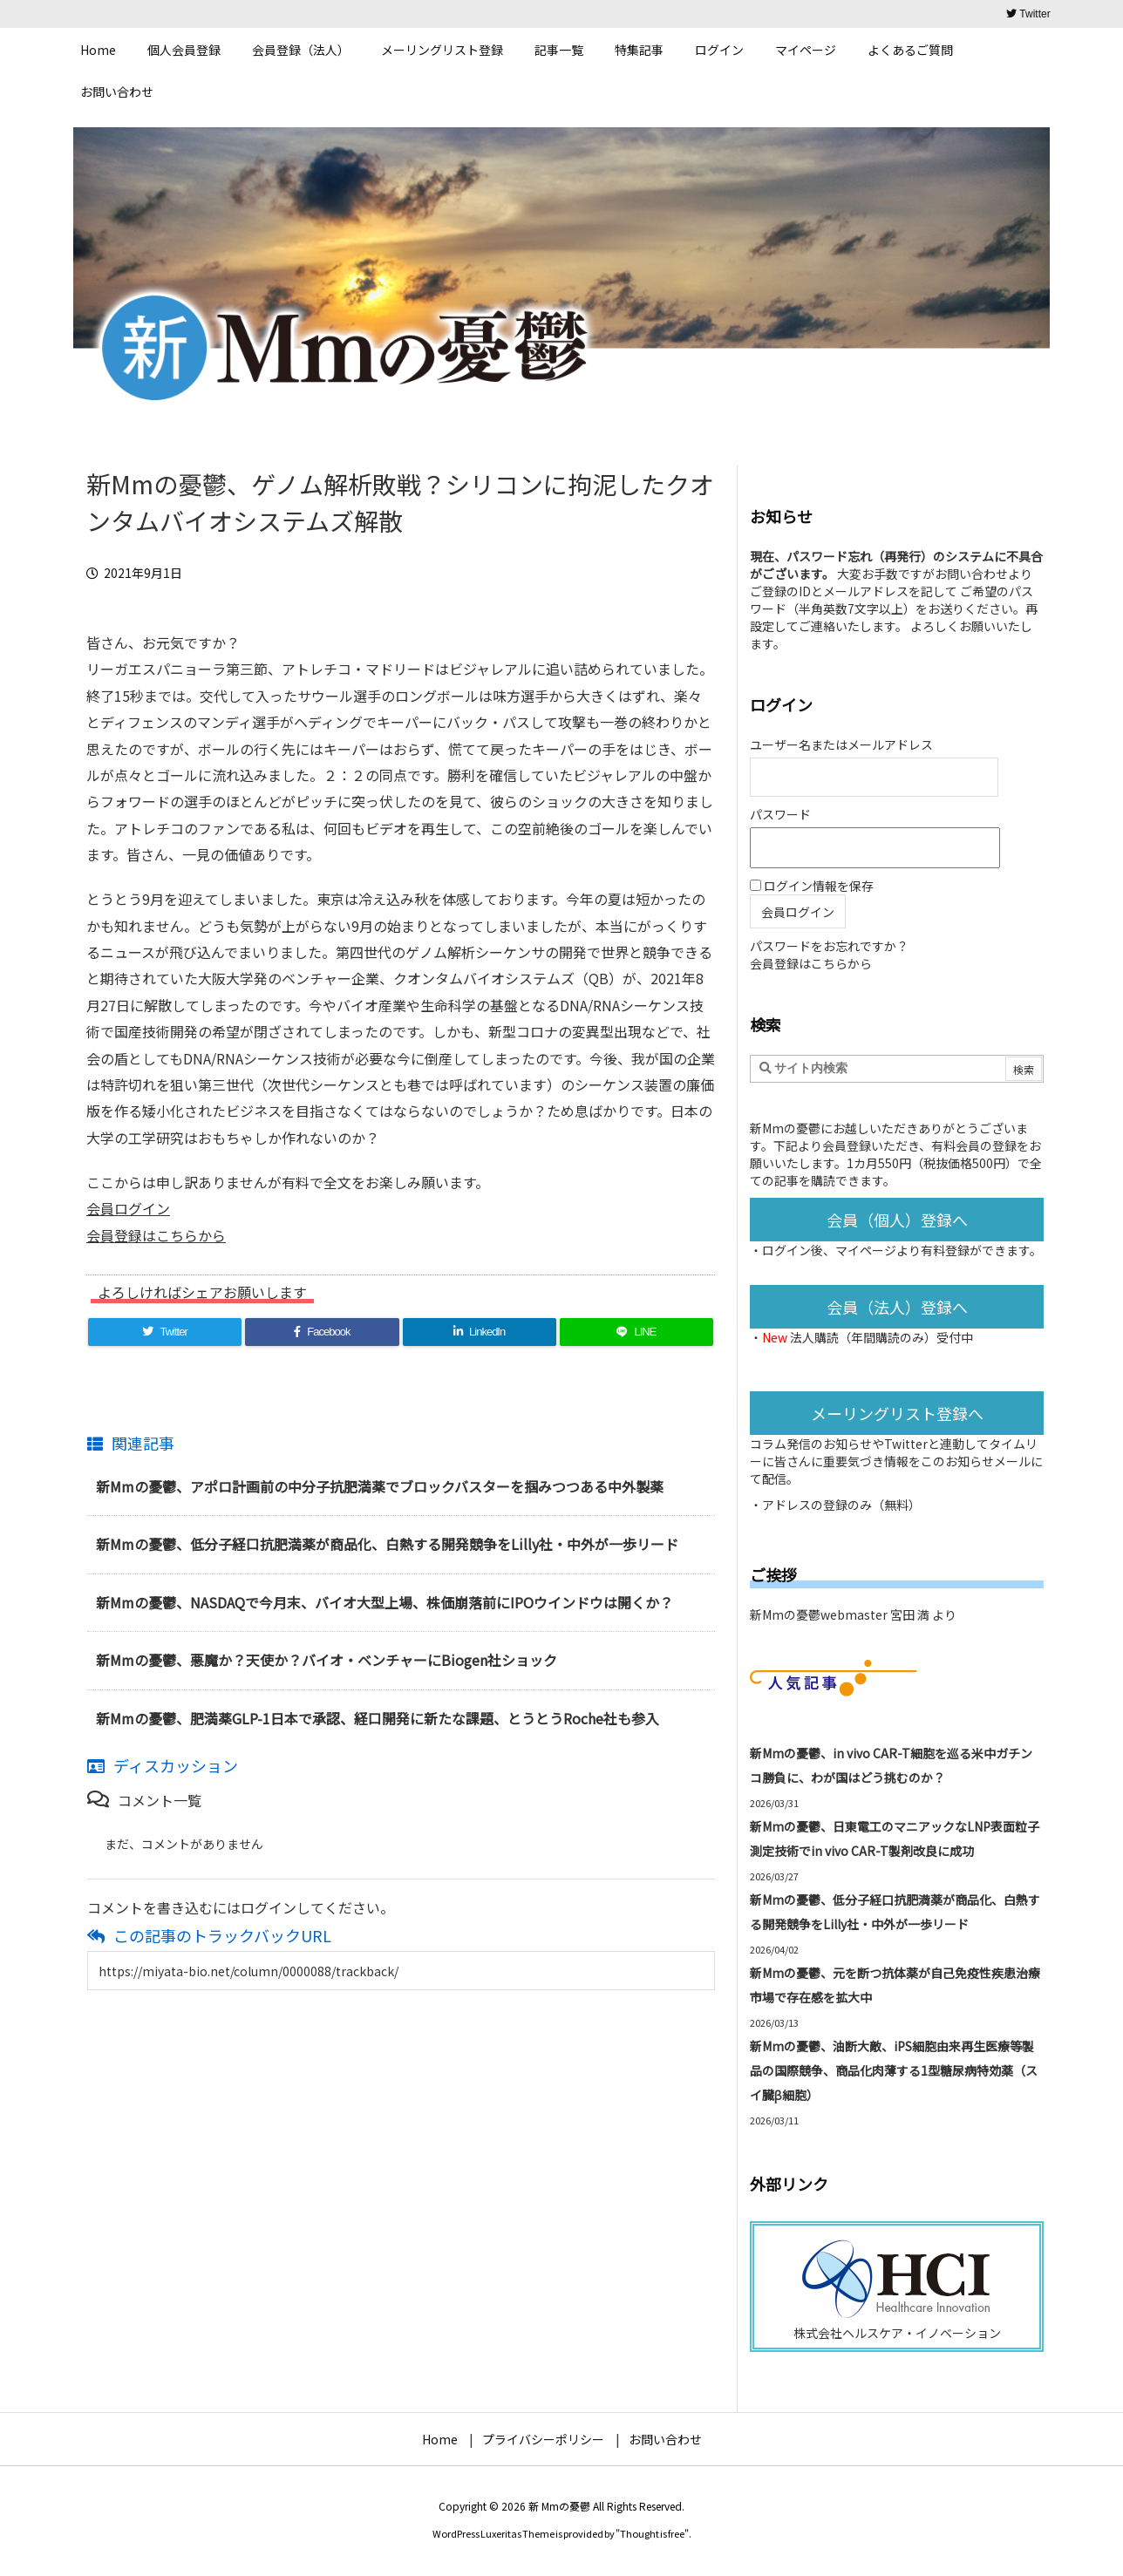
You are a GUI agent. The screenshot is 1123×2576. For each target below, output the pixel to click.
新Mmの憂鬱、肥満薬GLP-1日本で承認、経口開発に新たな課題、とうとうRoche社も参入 (377, 1718)
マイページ (865, 1250)
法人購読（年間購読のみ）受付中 (881, 1337)
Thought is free (652, 2533)
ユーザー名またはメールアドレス (841, 744)
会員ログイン (128, 1208)
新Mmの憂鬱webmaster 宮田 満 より (853, 1614)
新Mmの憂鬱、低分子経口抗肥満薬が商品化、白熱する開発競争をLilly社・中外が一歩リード (387, 1543)
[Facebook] (321, 1332)
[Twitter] (165, 1332)
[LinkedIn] (479, 1332)
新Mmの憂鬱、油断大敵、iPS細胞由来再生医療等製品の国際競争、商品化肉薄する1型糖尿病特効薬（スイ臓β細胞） (894, 2070)
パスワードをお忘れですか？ (829, 946)
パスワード (780, 814)
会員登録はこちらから (156, 1235)
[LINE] (636, 1332)
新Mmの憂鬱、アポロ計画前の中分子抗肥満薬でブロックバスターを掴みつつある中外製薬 (380, 1486)
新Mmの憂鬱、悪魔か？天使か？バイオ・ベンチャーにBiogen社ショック (326, 1659)
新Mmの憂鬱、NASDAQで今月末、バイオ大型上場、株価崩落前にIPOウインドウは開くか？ (384, 1602)
